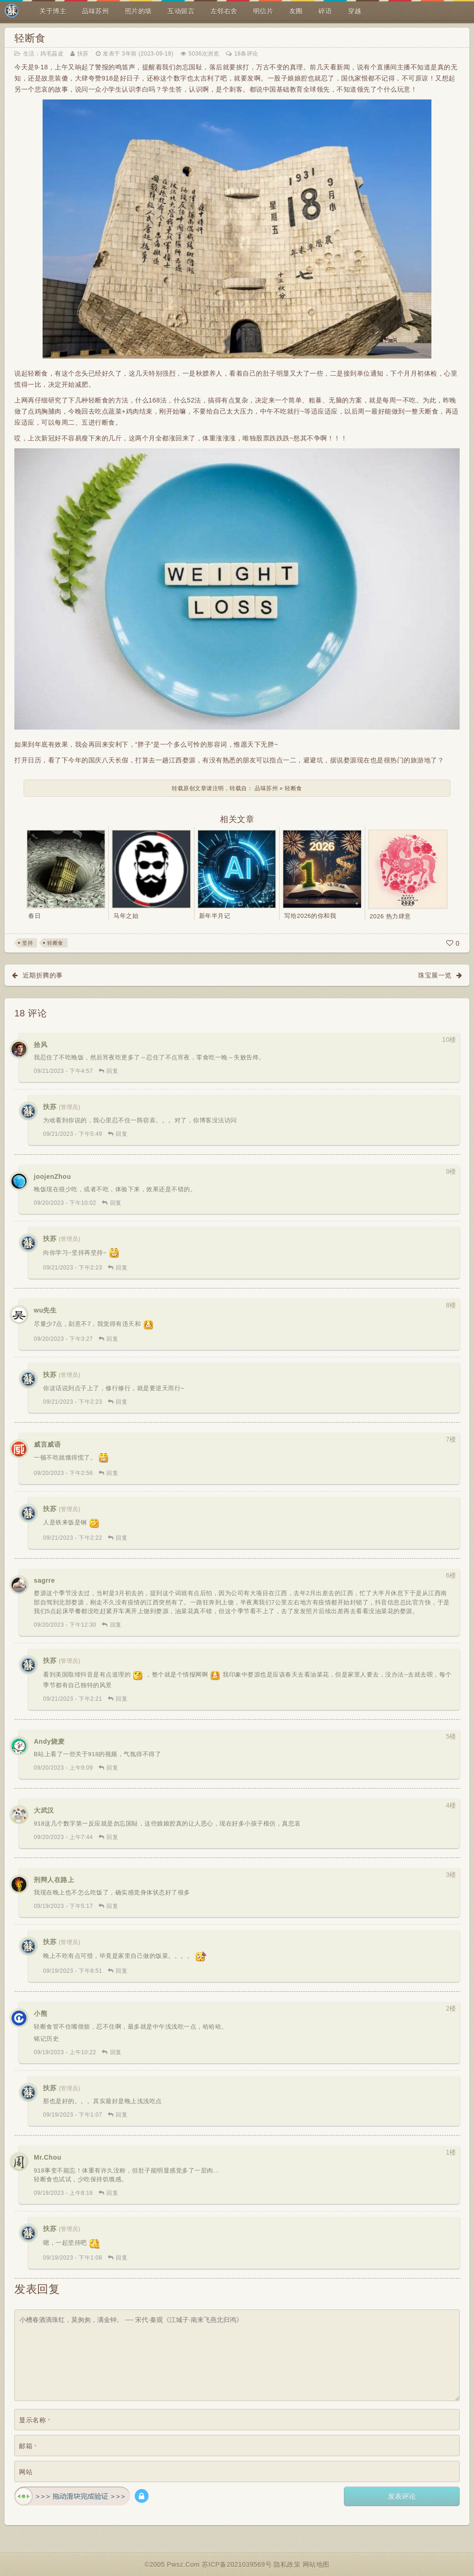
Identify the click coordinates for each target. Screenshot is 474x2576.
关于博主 (52, 11)
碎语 (325, 11)
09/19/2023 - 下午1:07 (72, 2115)
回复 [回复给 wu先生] (112, 1339)
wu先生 (45, 1310)
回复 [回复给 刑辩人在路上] (112, 1906)
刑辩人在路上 (54, 1879)
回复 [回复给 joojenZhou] (116, 1203)
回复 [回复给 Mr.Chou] (112, 2193)
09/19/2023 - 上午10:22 (65, 2052)
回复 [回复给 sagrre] (116, 1625)
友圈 (296, 11)
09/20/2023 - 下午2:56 (63, 1473)
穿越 (355, 11)
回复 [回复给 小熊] (116, 2052)
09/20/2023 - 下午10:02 (65, 1203)
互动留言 (181, 11)
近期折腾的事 (43, 975)
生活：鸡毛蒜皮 (43, 53)
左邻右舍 (224, 11)
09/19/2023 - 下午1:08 (72, 2257)
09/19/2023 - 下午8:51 (72, 1971)
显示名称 (34, 2420)
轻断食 (30, 38)
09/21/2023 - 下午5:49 (72, 1134)
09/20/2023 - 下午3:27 (63, 1339)
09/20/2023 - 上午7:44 (63, 1837)
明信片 (263, 11)
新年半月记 (215, 915)
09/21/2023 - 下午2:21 (72, 1699)
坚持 (27, 943)
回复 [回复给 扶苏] (121, 1134)
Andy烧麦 (49, 1741)
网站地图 (316, 2564)
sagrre (44, 1580)
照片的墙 (138, 11)
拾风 (40, 1044)
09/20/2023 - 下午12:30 (65, 1625)
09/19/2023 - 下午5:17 (63, 1906)
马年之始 (125, 915)
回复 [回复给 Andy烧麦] (112, 1768)
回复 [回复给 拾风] (112, 1071)
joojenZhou (52, 1176)
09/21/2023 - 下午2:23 (72, 1267)
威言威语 (47, 1444)
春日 (34, 915)
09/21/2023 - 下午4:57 (63, 1071)
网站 (25, 2472)
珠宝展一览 (435, 975)
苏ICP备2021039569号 (238, 2564)
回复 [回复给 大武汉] (112, 1837)
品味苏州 (95, 11)
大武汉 (44, 1810)
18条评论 (246, 53)
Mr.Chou (48, 2157)
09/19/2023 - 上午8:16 (63, 2193)
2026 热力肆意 (390, 916)
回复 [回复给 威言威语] (112, 1473)
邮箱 (28, 2446)
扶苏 (83, 53)
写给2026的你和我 (310, 915)
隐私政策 (288, 2564)
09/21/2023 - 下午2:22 (72, 1538)
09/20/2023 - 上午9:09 (63, 1768)
